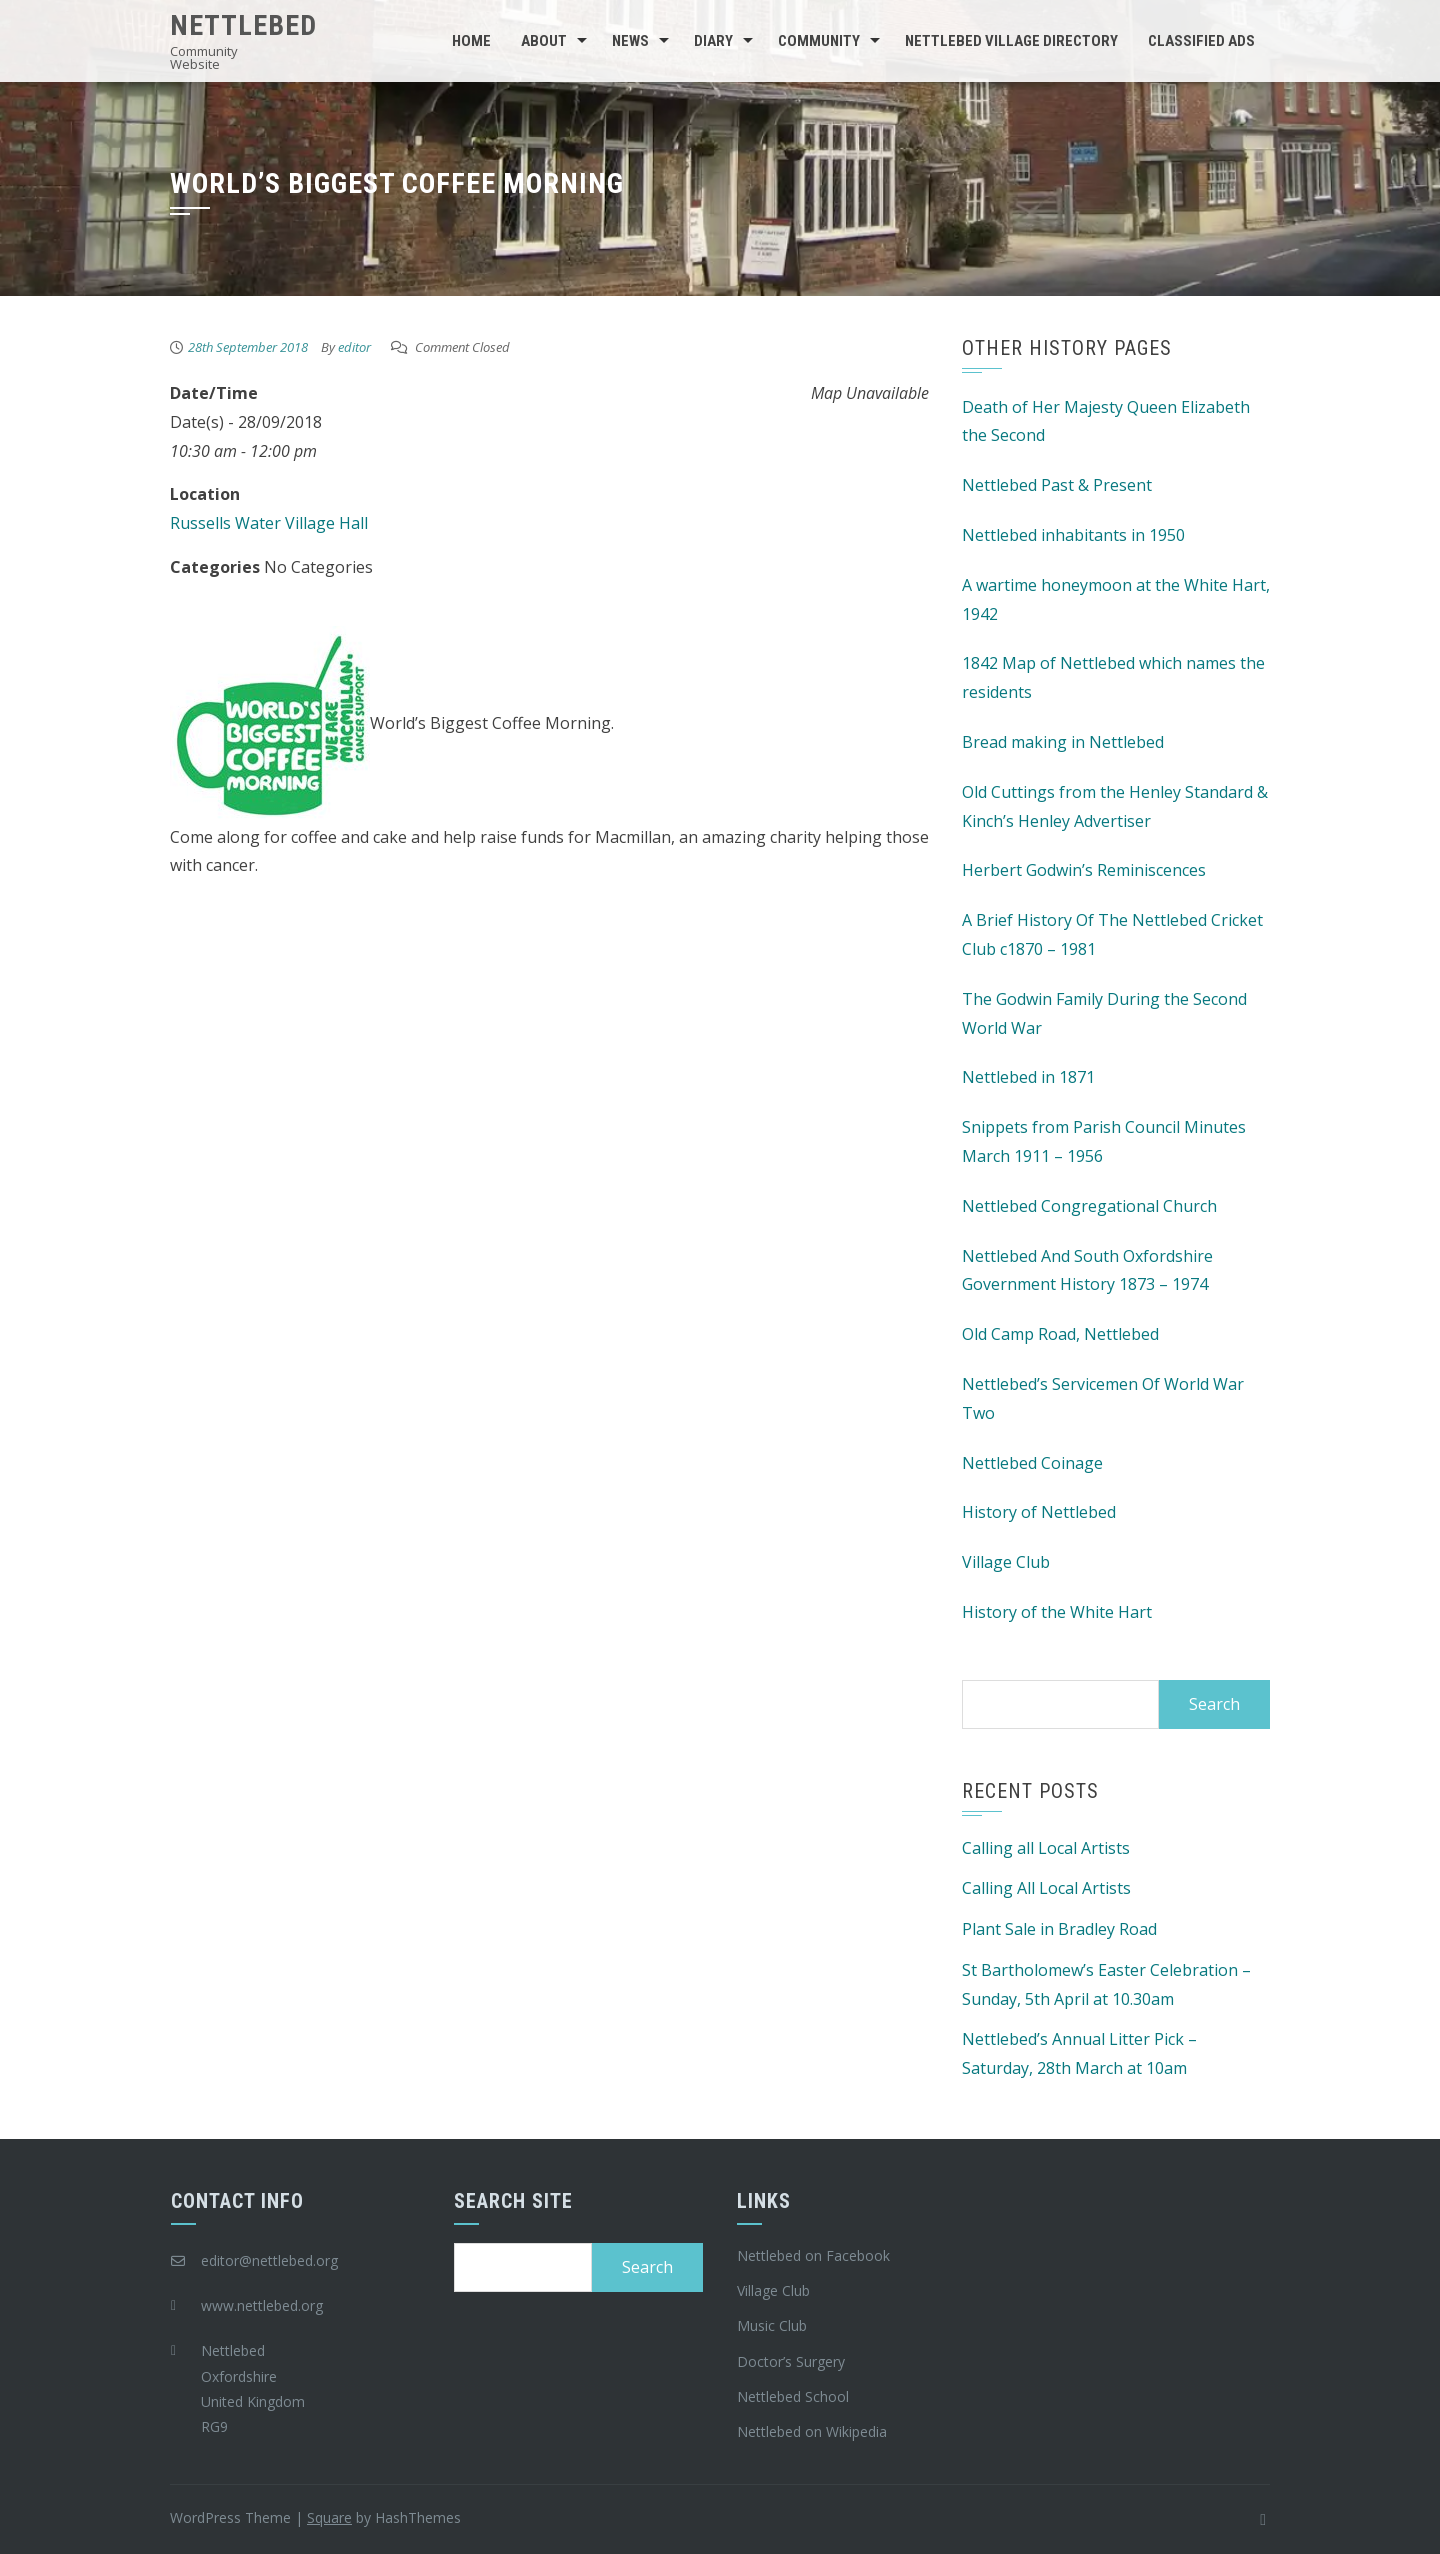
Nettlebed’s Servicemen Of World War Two (1103, 1398)
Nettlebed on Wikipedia (812, 2431)
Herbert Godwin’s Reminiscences (1084, 870)
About (544, 41)
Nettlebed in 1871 (1028, 1077)
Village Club (1006, 1562)
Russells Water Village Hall (269, 523)
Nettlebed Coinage (1032, 1463)
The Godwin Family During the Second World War (1104, 1013)
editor (354, 347)
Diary (713, 41)
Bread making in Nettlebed (1063, 742)
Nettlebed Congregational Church (1089, 1206)
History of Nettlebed (1039, 1512)
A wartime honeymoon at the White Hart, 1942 (1116, 599)
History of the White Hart (1057, 1612)
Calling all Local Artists (1046, 1848)
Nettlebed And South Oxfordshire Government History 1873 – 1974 (1087, 1270)
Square (329, 2517)
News (630, 41)
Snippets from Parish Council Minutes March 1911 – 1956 (1104, 1141)
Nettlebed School (793, 2396)
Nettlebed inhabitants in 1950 (1073, 535)
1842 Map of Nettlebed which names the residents (1113, 677)
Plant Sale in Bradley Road (1059, 1929)
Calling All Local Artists (1046, 1888)
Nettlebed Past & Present (1057, 485)
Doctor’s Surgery (791, 2361)
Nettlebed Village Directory (1011, 41)
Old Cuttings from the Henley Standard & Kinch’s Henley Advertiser (1115, 806)
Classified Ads (1201, 41)
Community (819, 41)
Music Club (772, 2325)
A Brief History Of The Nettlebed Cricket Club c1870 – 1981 (1112, 934)
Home (471, 41)
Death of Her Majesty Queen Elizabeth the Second (1106, 421)
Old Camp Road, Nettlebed (1060, 1334)
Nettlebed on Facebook (813, 2255)
